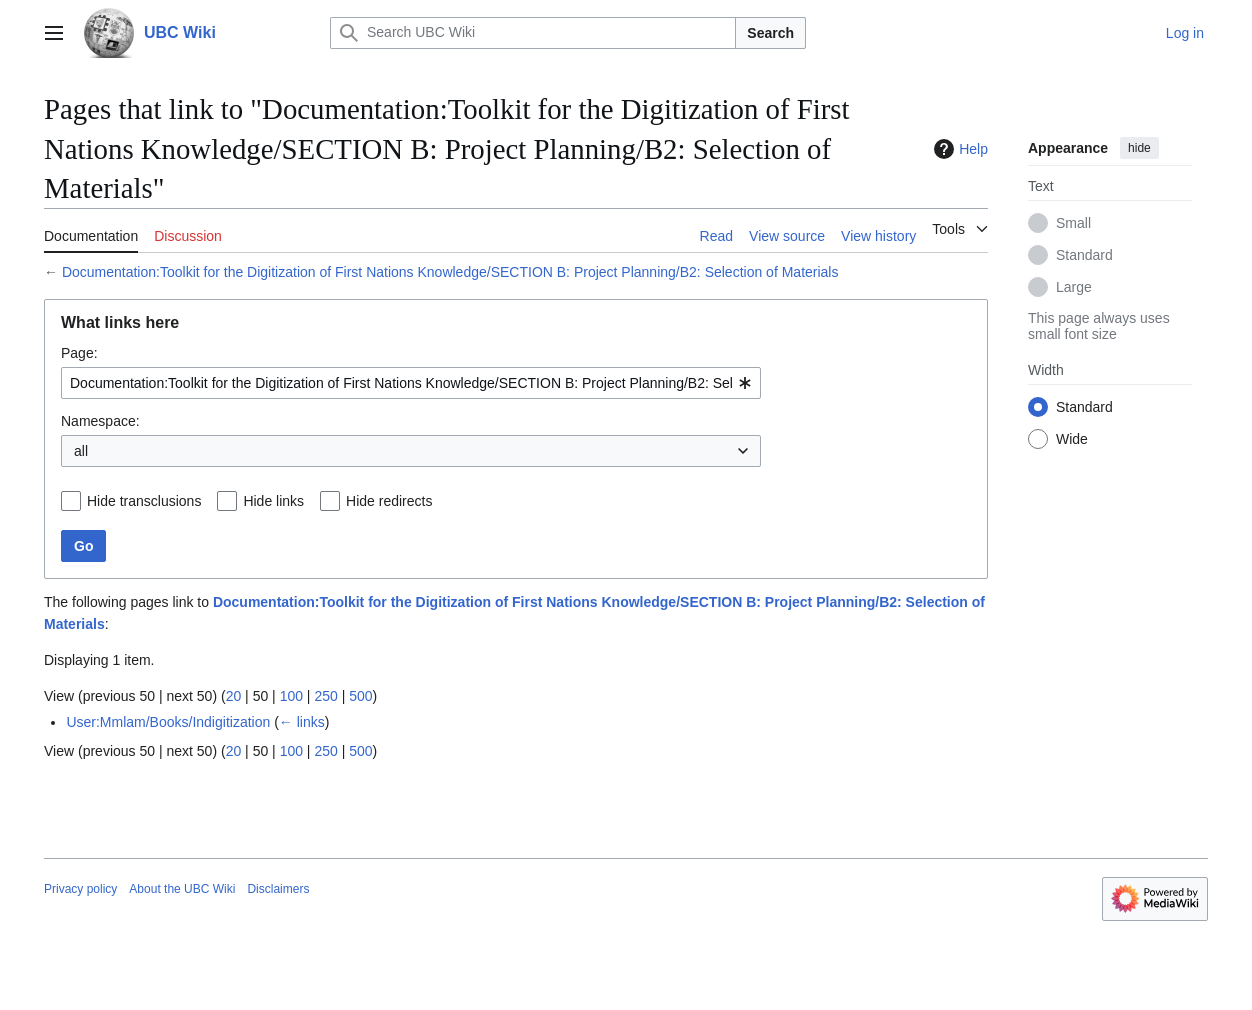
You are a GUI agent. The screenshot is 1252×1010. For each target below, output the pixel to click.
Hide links (273, 501)
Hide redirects (389, 501)
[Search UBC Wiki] (533, 33)
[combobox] (411, 383)
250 (325, 696)
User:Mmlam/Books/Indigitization (168, 722)
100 (291, 696)
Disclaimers (278, 889)
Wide (1072, 439)
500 (360, 696)
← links (302, 722)
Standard (1084, 255)
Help (958, 149)
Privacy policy (80, 889)
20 (234, 696)
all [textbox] (81, 451)
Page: (79, 353)
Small (1073, 223)
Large (1074, 287)
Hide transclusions (144, 501)
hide (1139, 148)
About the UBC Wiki (182, 889)
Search (770, 33)
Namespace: (100, 421)
